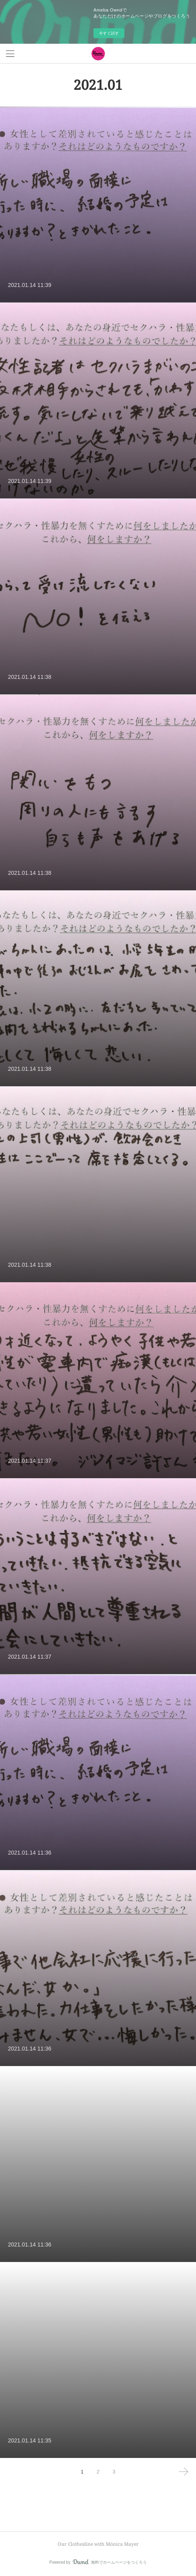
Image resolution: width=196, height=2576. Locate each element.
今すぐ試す (109, 33)
